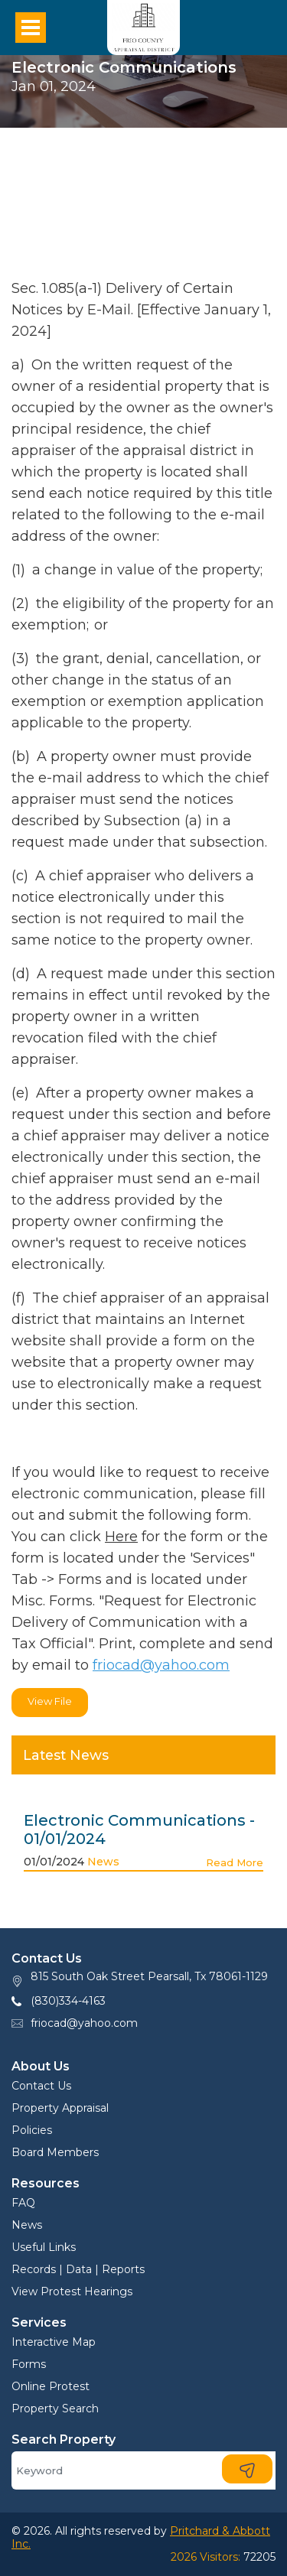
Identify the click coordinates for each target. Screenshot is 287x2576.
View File (50, 1701)
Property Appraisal (60, 2108)
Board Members (55, 2152)
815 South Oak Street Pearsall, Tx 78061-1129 (149, 1976)
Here (121, 1536)
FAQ (23, 2203)
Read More (234, 1862)
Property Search (55, 2408)
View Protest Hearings (71, 2291)
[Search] (143, 2470)
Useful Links (43, 2247)
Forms (28, 2364)
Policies (31, 2130)
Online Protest (50, 2386)
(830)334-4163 (68, 2001)
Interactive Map (53, 2342)
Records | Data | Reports (78, 2269)
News (103, 1862)
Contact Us (41, 2086)
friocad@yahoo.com (161, 1665)
